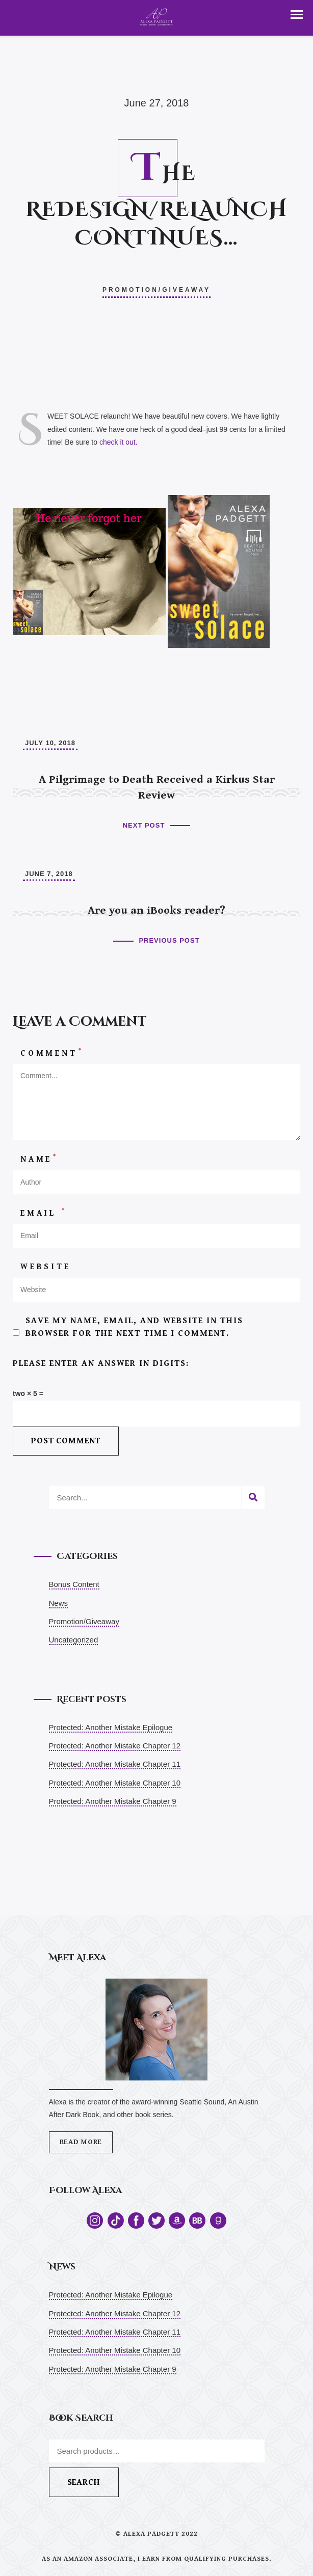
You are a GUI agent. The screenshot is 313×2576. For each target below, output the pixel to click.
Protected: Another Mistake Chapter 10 (114, 1782)
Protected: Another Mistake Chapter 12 (114, 1745)
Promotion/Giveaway (156, 289)
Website (45, 1267)
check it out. (118, 442)
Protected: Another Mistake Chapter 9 (112, 1801)
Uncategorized (73, 1639)
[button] (296, 14)
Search (83, 2482)
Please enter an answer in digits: (101, 1363)
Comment (51, 1053)
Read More (81, 2141)
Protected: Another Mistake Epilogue (111, 1727)
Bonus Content (74, 1584)
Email (43, 1213)
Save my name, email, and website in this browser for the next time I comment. (134, 1327)
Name (39, 1159)
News (58, 1603)
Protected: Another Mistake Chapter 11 (114, 1764)
